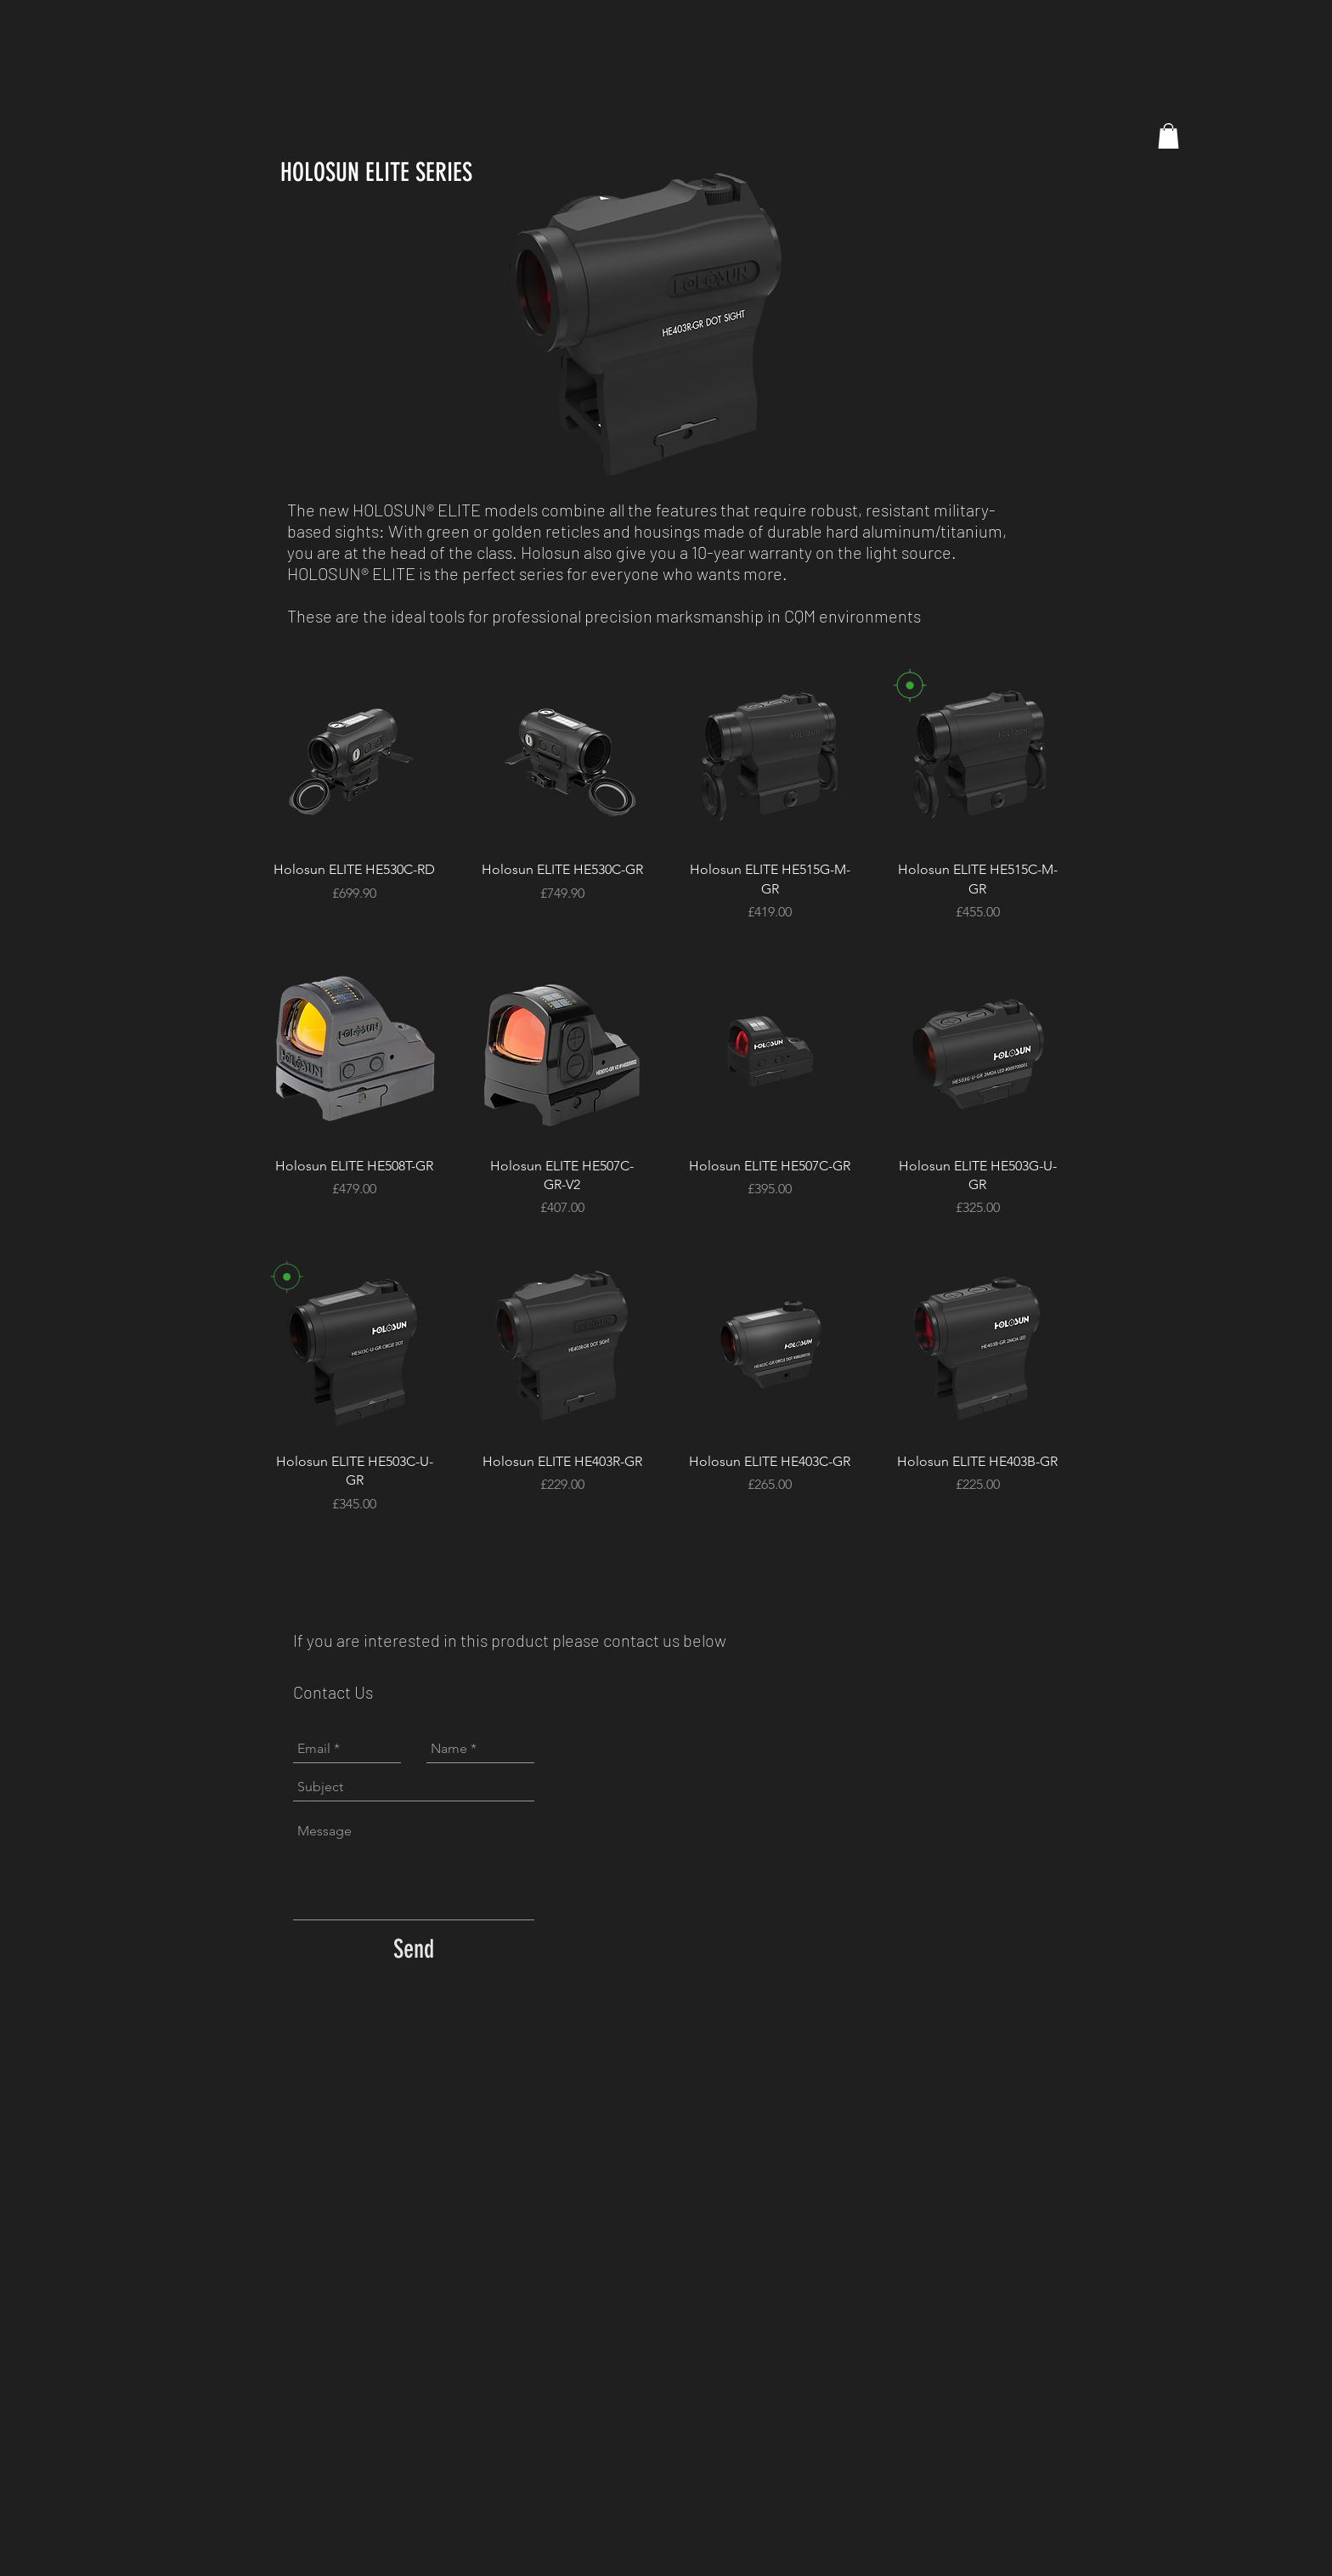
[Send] (413, 1949)
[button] (1168, 136)
